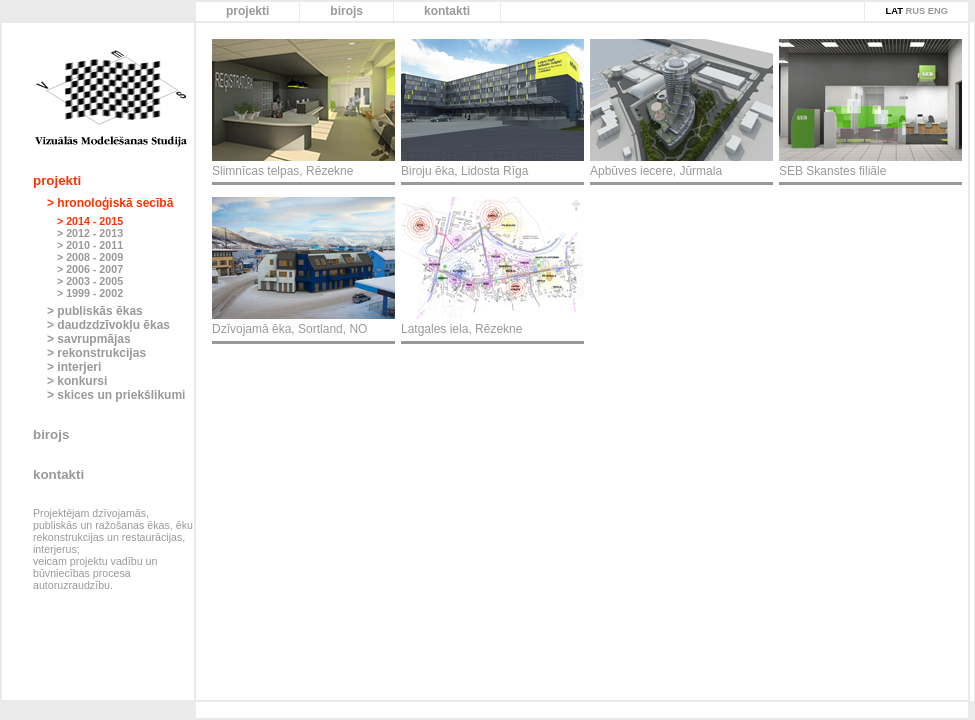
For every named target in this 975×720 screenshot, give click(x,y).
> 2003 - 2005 (90, 281)
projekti (247, 11)
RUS (915, 11)
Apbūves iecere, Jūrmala (656, 171)
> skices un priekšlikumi (116, 395)
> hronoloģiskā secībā (110, 203)
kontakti (447, 11)
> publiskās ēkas (95, 311)
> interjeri (74, 367)
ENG (938, 11)
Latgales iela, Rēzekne (461, 329)
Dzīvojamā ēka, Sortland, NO (289, 329)
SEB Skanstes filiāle (832, 171)
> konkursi (77, 381)
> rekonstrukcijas (96, 353)
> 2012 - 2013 (90, 233)
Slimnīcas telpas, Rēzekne (282, 171)
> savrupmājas (89, 339)
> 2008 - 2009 (90, 257)
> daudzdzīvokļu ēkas (108, 325)
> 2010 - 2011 (90, 245)
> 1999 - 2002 (90, 293)
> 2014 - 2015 (90, 221)
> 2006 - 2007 (90, 269)
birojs (346, 11)
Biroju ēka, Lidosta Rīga (464, 171)
